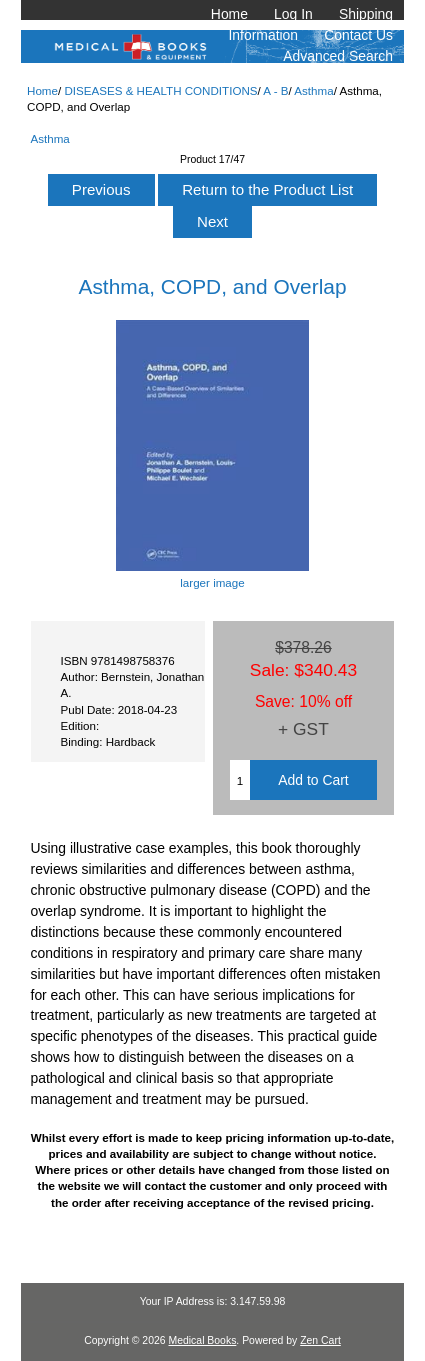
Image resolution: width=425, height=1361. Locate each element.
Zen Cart (320, 1340)
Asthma (313, 90)
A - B (275, 90)
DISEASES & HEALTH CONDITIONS (160, 90)
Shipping (366, 14)
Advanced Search (338, 56)
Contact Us (358, 35)
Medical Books (202, 1340)
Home (229, 14)
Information (264, 35)
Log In (293, 14)
